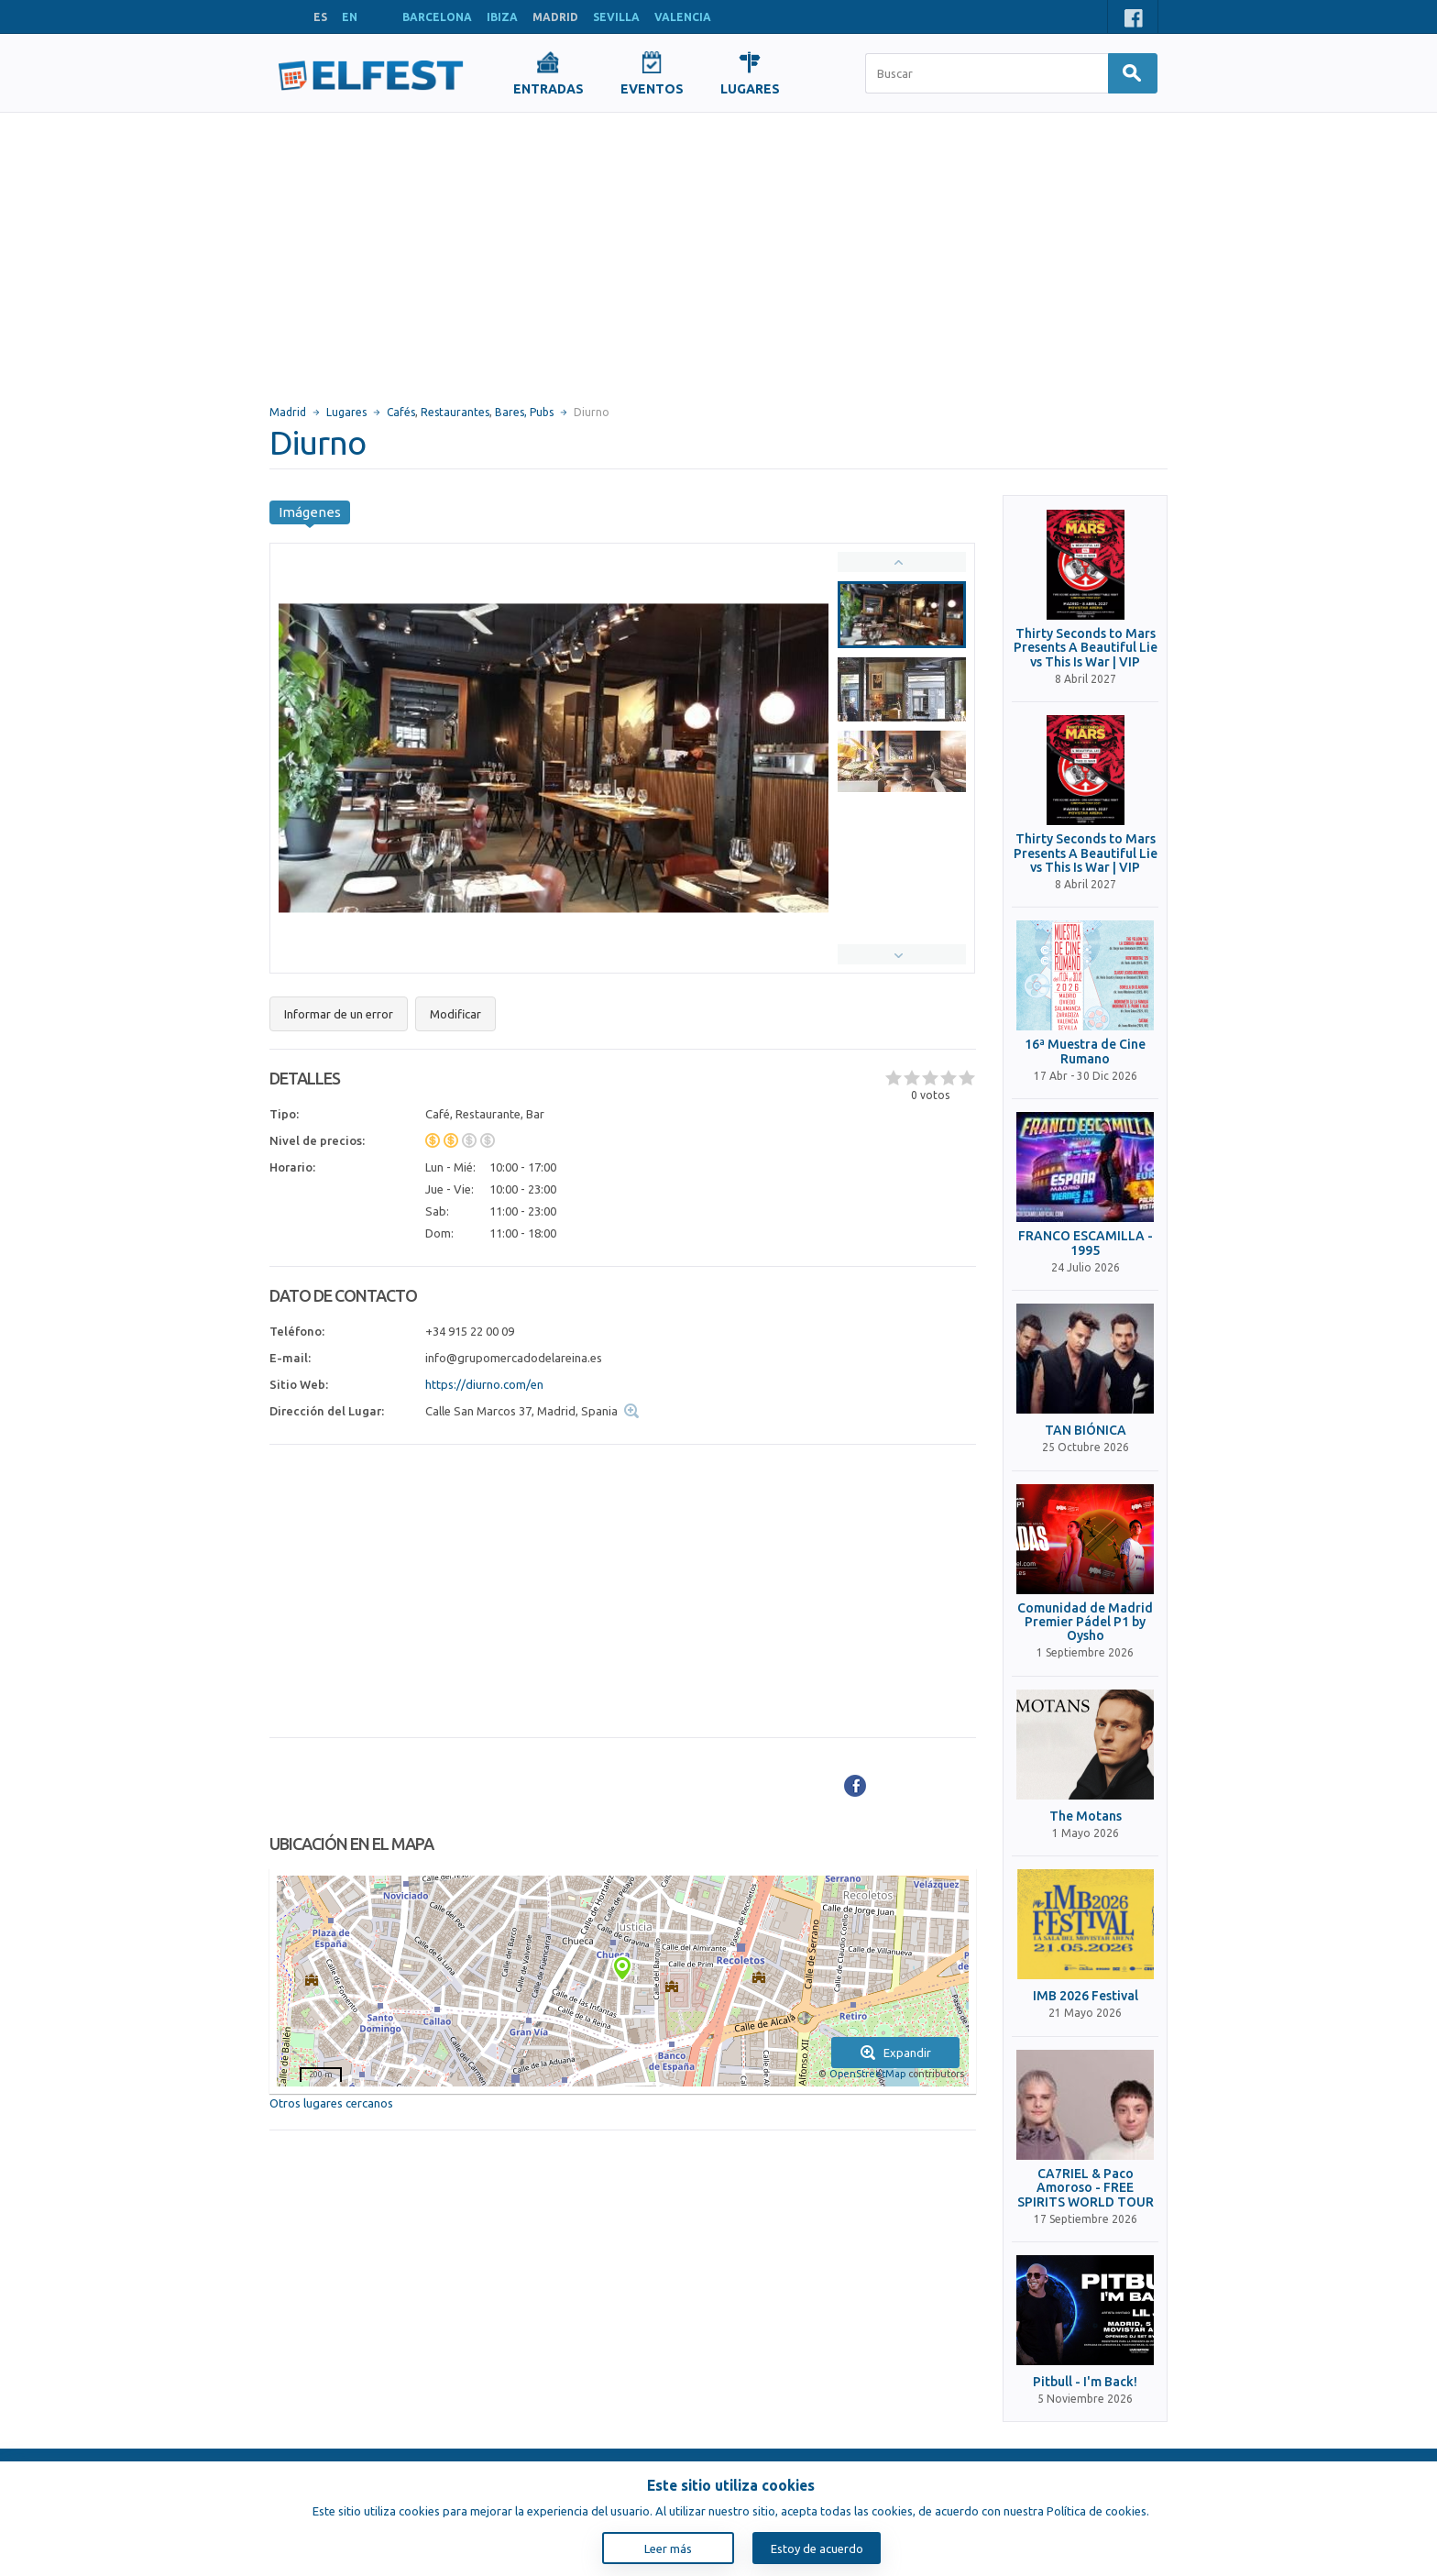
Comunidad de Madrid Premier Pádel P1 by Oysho (1085, 1623)
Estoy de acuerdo (817, 2548)
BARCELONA (437, 17)
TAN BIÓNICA (1085, 1430)
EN (349, 17)
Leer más (668, 2548)
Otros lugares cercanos (331, 2103)
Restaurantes (455, 412)
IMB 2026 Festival (1085, 1996)
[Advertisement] (718, 250)
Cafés (401, 412)
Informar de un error (338, 1013)
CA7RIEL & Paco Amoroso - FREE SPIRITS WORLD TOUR (1085, 2188)
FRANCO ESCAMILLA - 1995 (1085, 1243)
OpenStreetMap (867, 2073)
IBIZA (502, 17)
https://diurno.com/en (484, 1384)
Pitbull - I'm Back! (1085, 2382)
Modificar (455, 1013)
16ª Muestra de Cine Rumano (1085, 1051)
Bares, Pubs (524, 412)
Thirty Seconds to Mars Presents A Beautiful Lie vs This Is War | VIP (1085, 648)
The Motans (1085, 1816)
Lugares (346, 412)
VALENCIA (682, 17)
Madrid (287, 412)
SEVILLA (616, 17)
